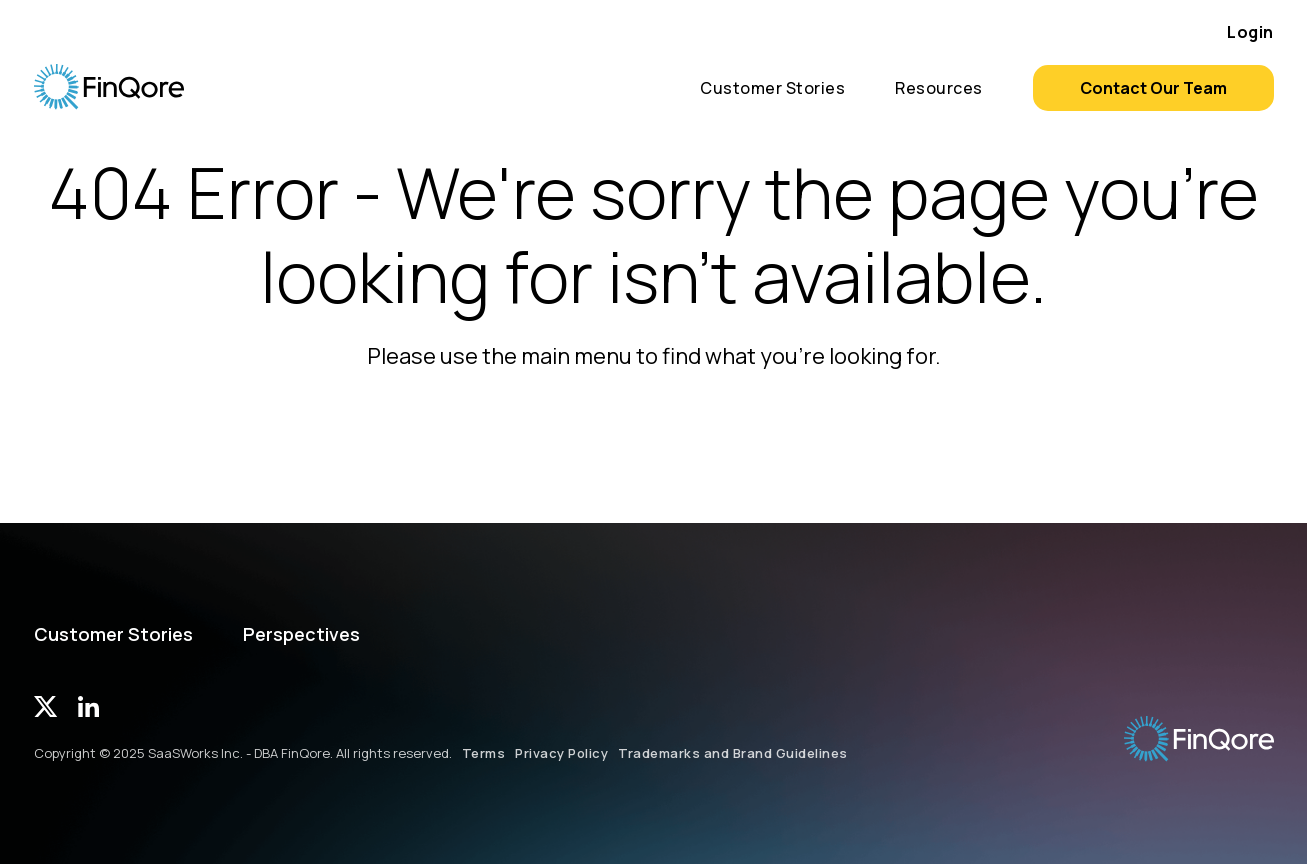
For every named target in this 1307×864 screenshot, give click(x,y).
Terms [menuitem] (484, 753)
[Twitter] (46, 710)
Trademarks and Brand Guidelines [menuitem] (733, 753)
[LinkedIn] (88, 710)
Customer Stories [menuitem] (772, 88)
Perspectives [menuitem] (301, 635)
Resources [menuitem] (939, 88)
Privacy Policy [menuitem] (561, 753)
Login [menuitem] (1250, 32)
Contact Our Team (1153, 88)
